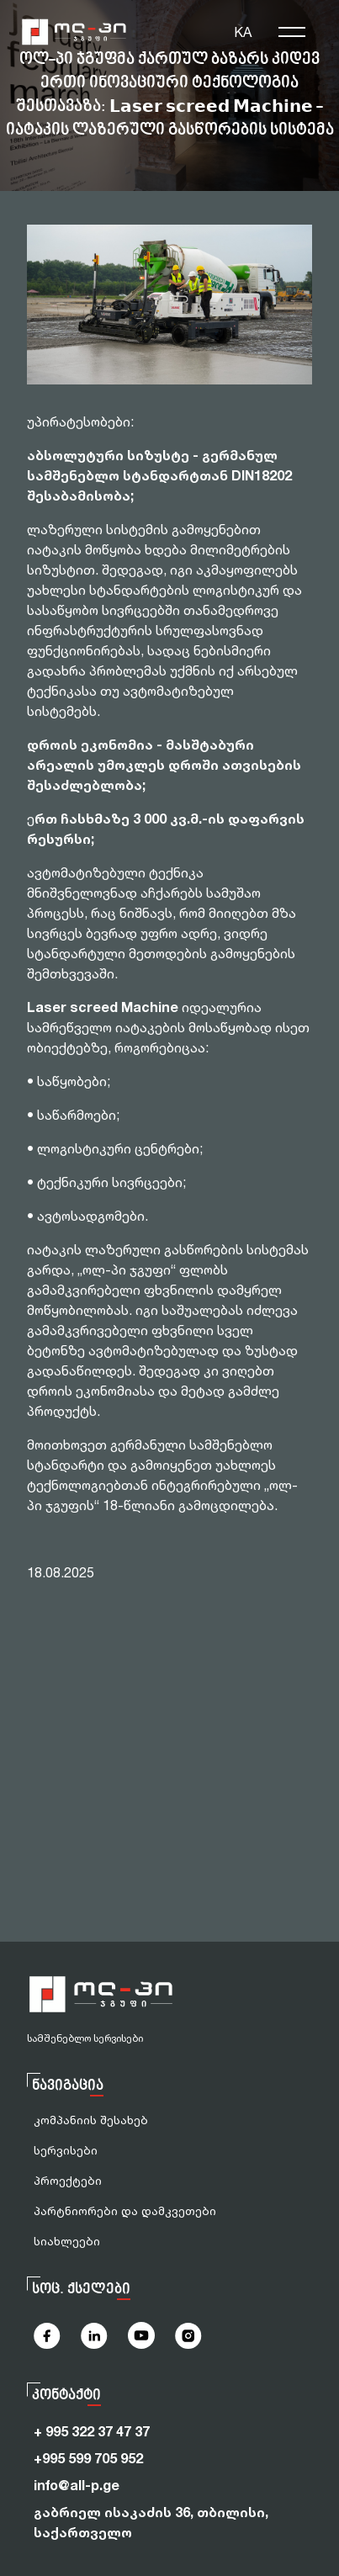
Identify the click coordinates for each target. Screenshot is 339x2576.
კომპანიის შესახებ (91, 2119)
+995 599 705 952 (88, 2458)
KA (243, 32)
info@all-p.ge (76, 2485)
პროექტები (68, 2180)
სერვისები (66, 2150)
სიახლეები (67, 2241)
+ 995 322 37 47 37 (92, 2431)
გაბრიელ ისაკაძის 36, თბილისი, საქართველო (151, 2522)
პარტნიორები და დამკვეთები (125, 2210)
